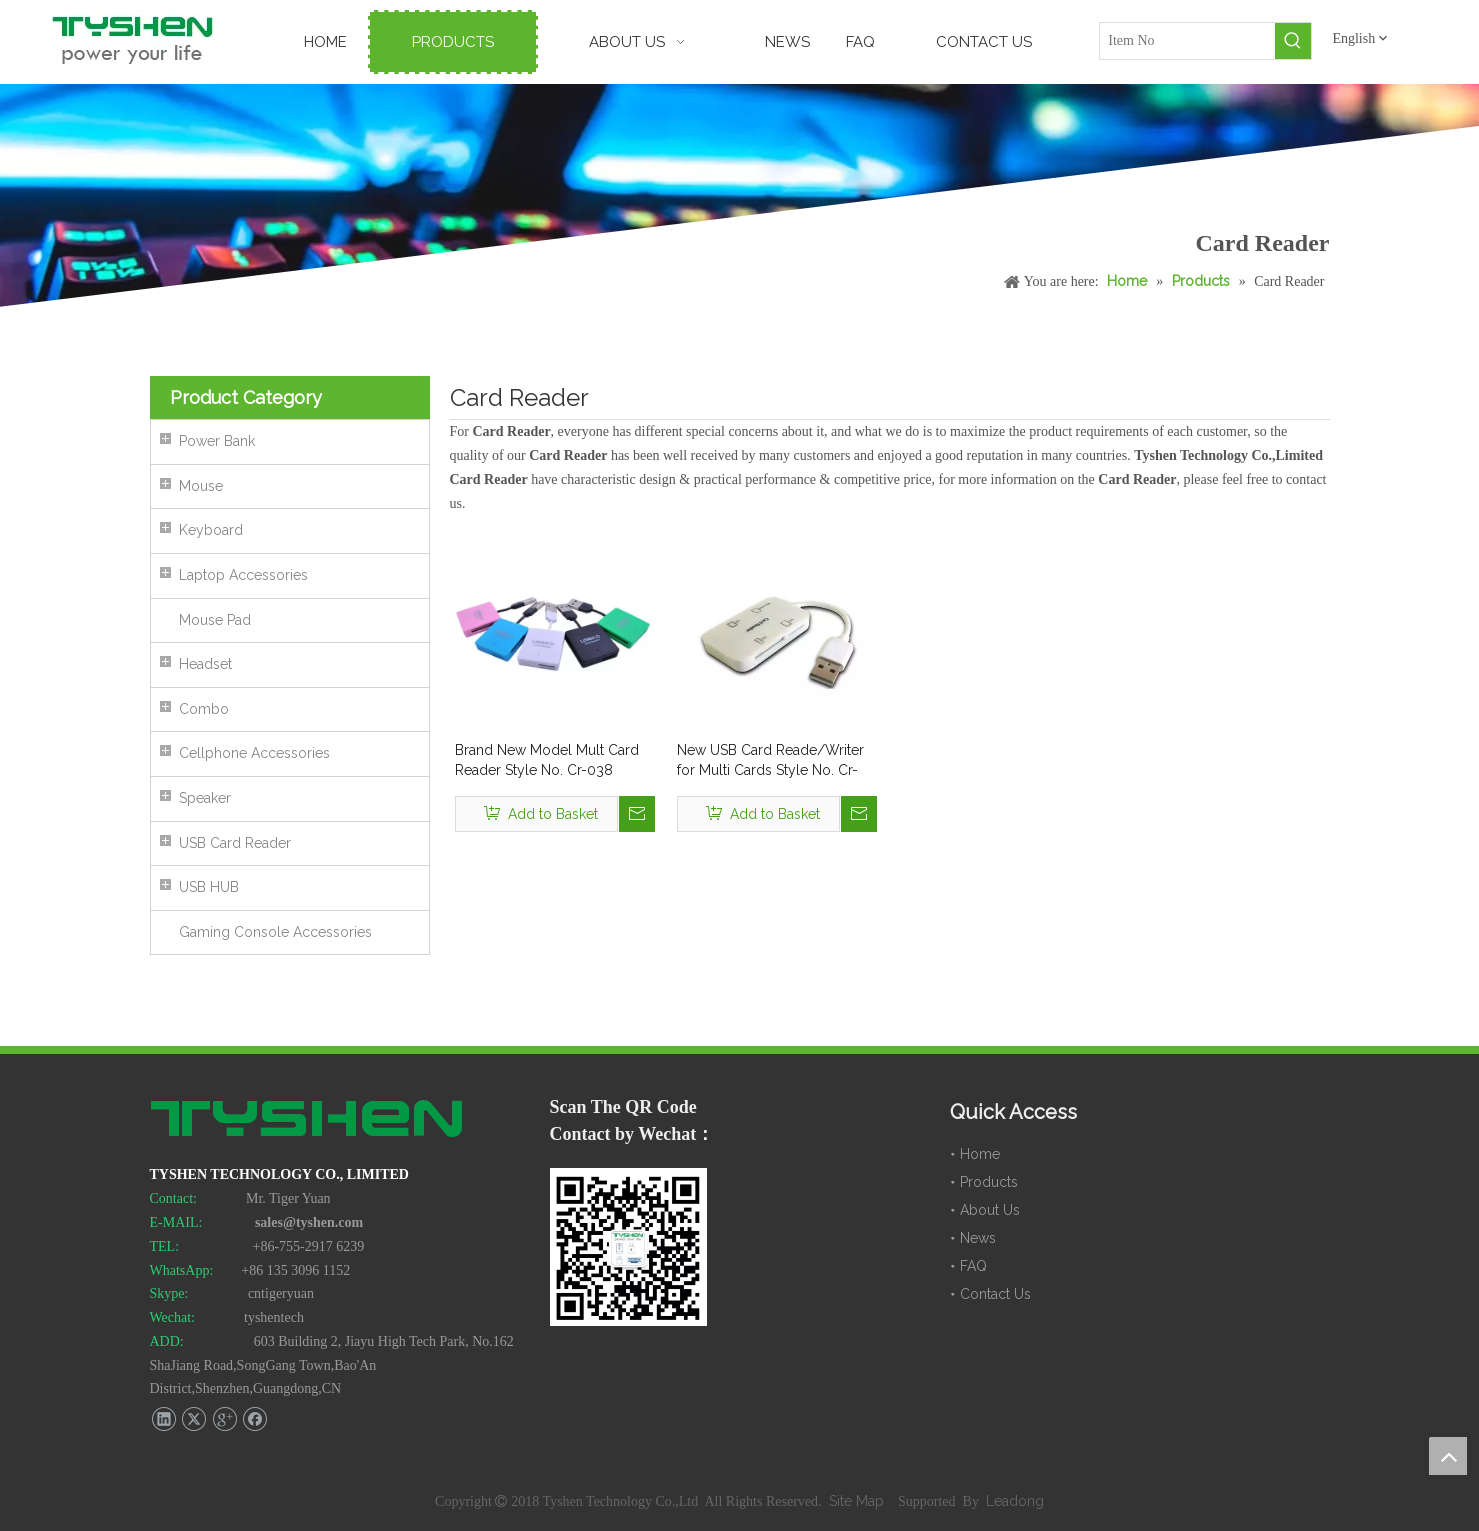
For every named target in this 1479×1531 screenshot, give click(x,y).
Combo (204, 709)
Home (980, 1154)
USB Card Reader (235, 843)
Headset (205, 664)
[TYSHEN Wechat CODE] (629, 1247)
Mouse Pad (215, 620)
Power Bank (217, 441)
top (1448, 1456)
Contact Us (995, 1294)
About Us (990, 1210)
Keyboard (211, 530)
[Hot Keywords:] (1293, 41)
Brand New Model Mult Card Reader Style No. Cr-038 (547, 760)
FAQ (973, 1266)
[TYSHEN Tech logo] (308, 1121)
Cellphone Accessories (254, 753)
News (978, 1238)
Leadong (1015, 1501)
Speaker (205, 798)
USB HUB (209, 887)
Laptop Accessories (243, 575)
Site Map (858, 1501)
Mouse (201, 486)
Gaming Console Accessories (275, 932)
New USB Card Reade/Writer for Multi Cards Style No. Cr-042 (770, 761)
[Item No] (1187, 41)
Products (989, 1182)
